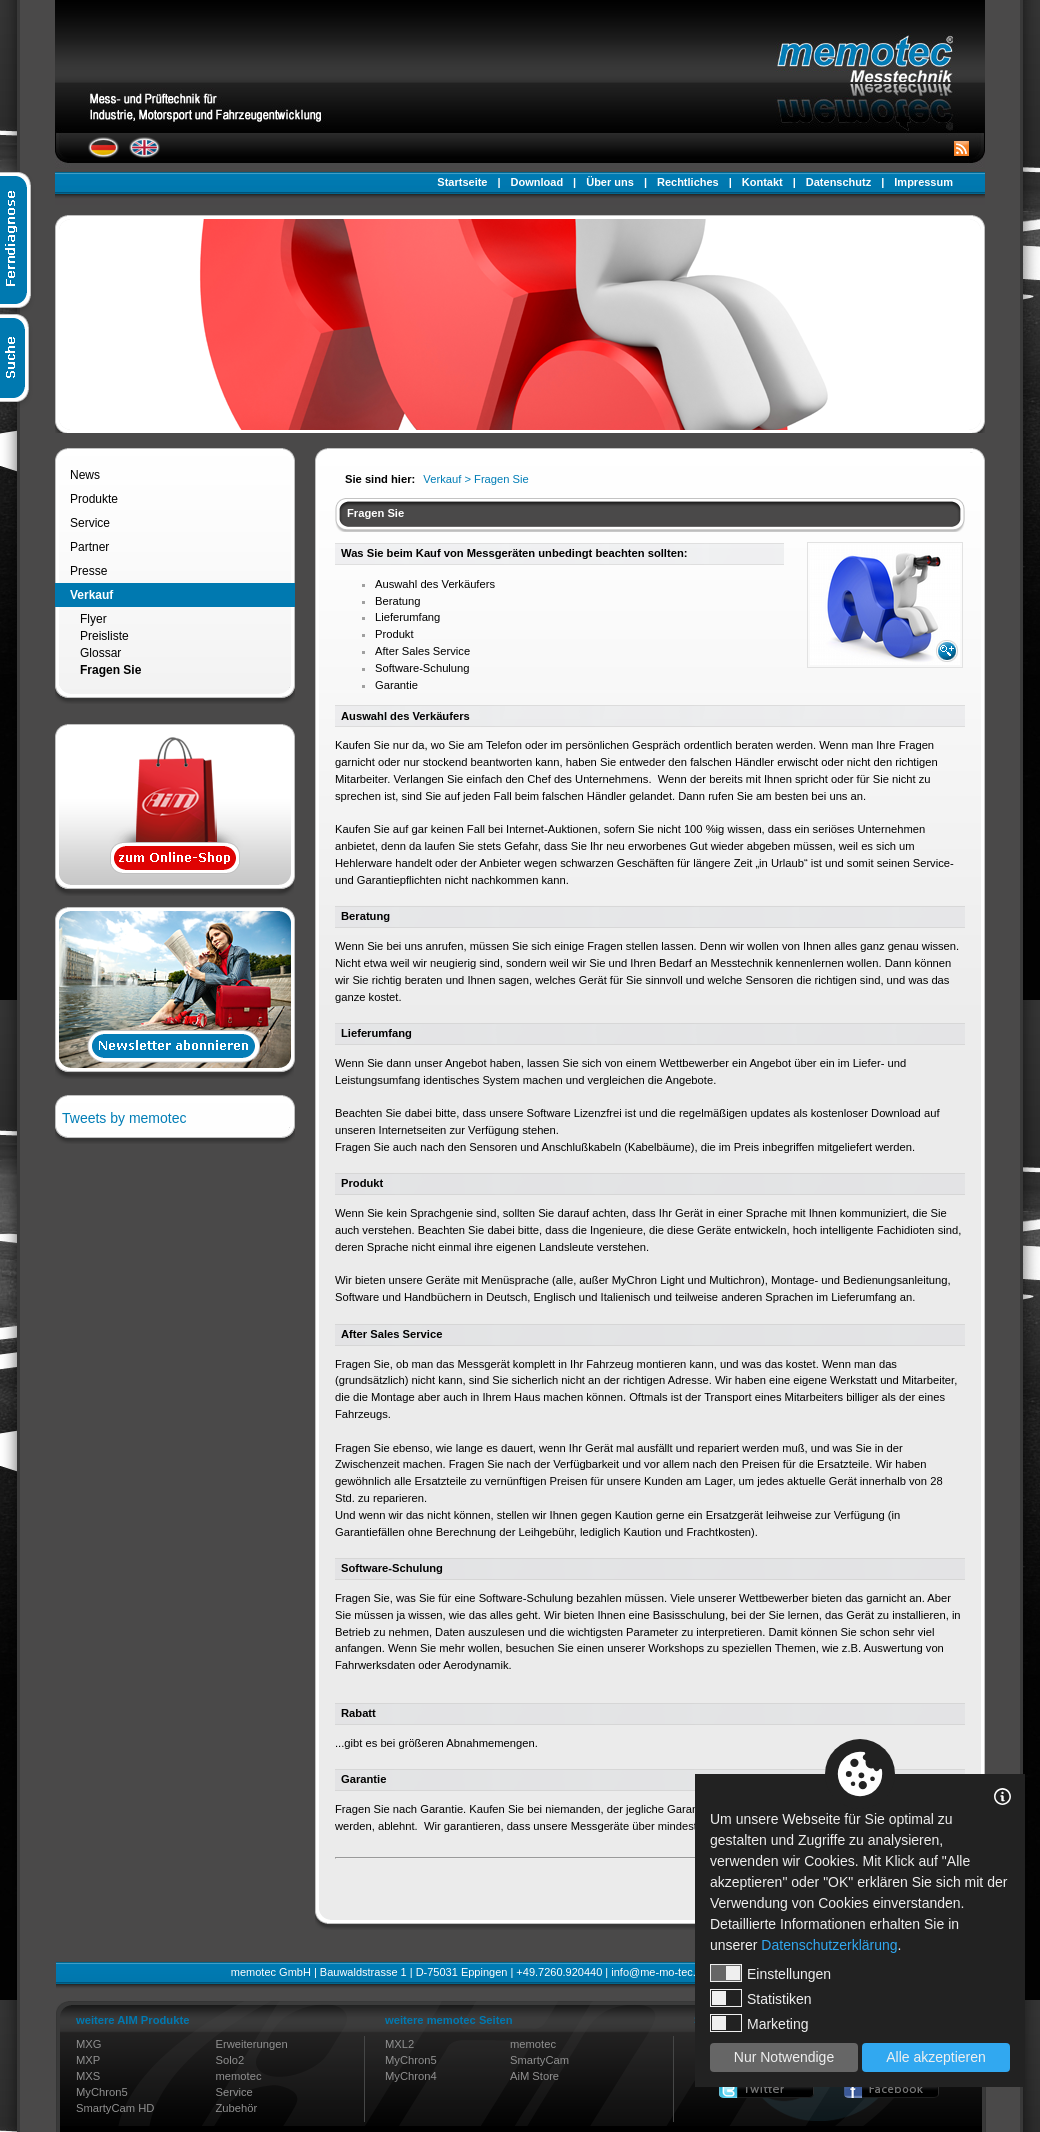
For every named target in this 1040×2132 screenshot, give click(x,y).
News (85, 475)
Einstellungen (770, 1973)
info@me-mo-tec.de (659, 1972)
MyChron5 (102, 2092)
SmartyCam (539, 2060)
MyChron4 (411, 2076)
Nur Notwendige (784, 2057)
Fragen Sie (110, 670)
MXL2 (399, 2044)
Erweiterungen (252, 2044)
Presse (88, 571)
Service (90, 523)
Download (537, 182)
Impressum (923, 182)
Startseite (462, 182)
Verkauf (91, 595)
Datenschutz (838, 182)
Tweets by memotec (124, 1118)
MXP (88, 2060)
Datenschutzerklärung (829, 1945)
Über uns (610, 182)
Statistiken (761, 1998)
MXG (88, 2044)
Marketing (759, 2023)
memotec (239, 2076)
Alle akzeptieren (936, 2057)
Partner (89, 547)
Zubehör (237, 2108)
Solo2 (230, 2060)
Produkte (94, 499)
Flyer (93, 619)
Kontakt (762, 182)
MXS (88, 2076)
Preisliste (104, 636)
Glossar (100, 653)
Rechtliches (688, 182)
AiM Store (534, 2076)
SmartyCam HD (115, 2108)
